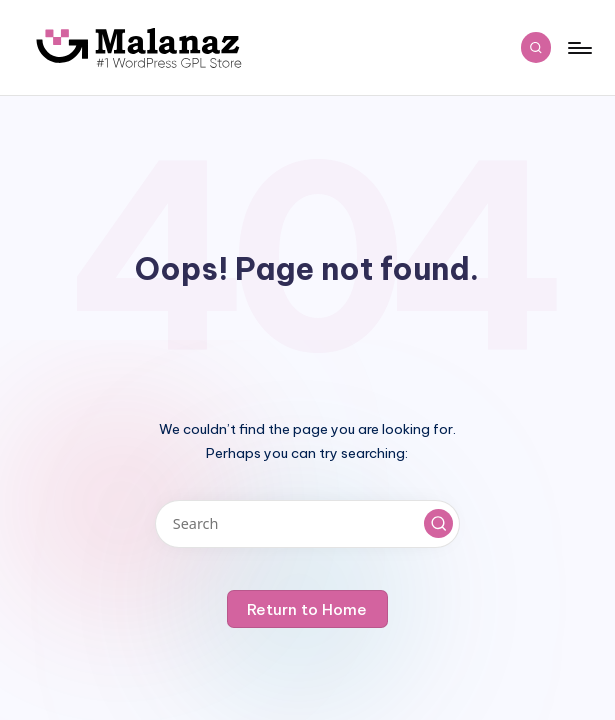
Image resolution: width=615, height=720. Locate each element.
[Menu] (578, 48)
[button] (439, 524)
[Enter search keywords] (307, 524)
